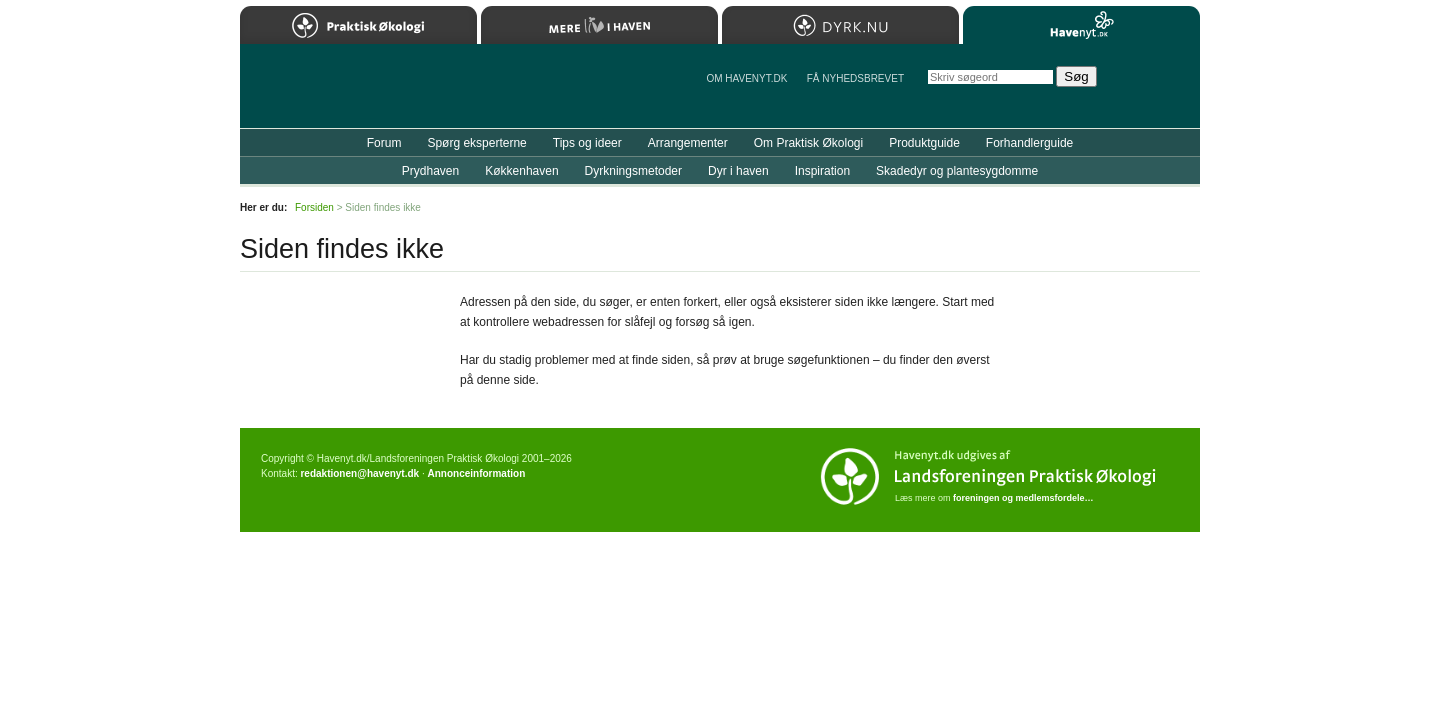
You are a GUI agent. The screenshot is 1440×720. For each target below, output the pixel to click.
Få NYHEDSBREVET (855, 78)
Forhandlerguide (1029, 143)
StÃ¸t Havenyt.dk (1155, 86)
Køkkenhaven (521, 171)
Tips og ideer (587, 143)
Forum (384, 143)
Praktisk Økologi (358, 25)
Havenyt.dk (1081, 25)
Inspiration (822, 171)
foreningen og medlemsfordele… (1023, 498)
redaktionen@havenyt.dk (359, 473)
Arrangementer (688, 143)
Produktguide (924, 143)
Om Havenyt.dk (746, 78)
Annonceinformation (476, 473)
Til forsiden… (327, 94)
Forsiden (314, 207)
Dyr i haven (738, 171)
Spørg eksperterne (476, 143)
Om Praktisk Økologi (808, 143)
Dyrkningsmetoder (633, 171)
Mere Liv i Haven (599, 25)
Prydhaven (430, 171)
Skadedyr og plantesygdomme (957, 171)
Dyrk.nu (840, 25)
